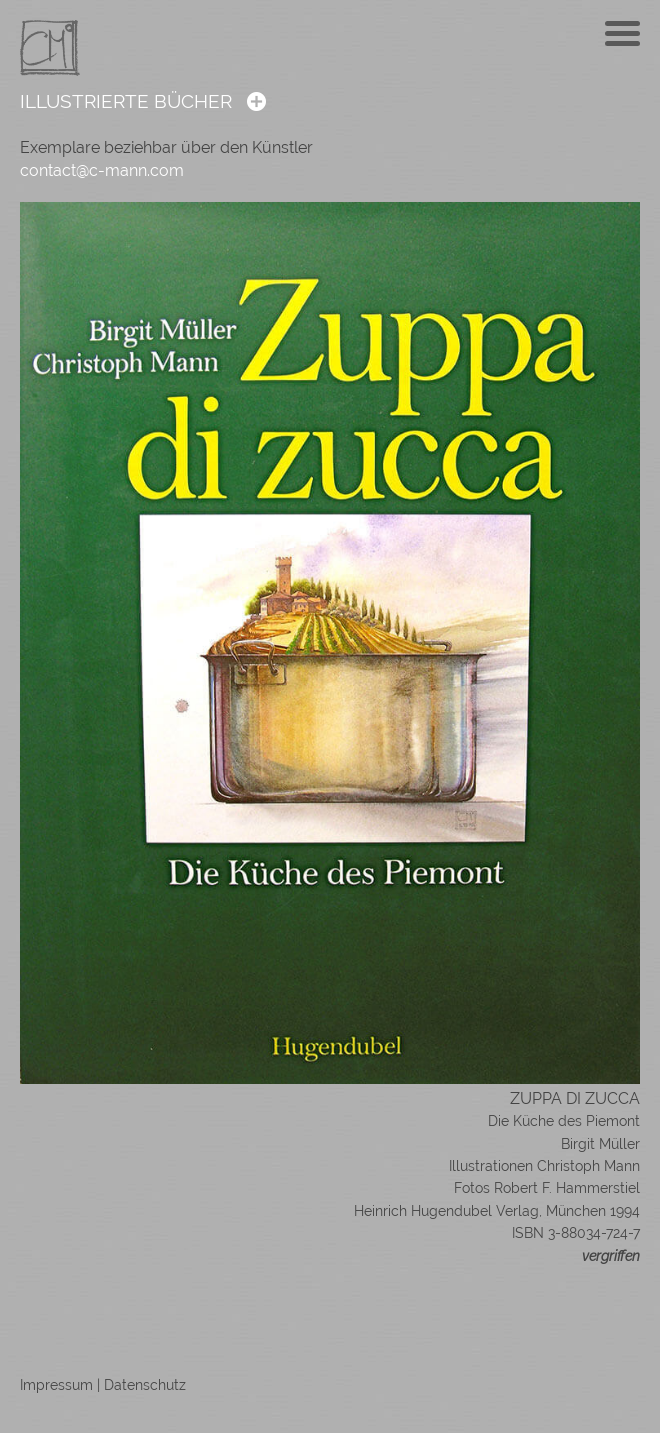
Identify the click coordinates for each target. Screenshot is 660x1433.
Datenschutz (145, 1385)
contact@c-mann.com (102, 170)
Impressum (56, 1385)
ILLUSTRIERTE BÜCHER (143, 101)
